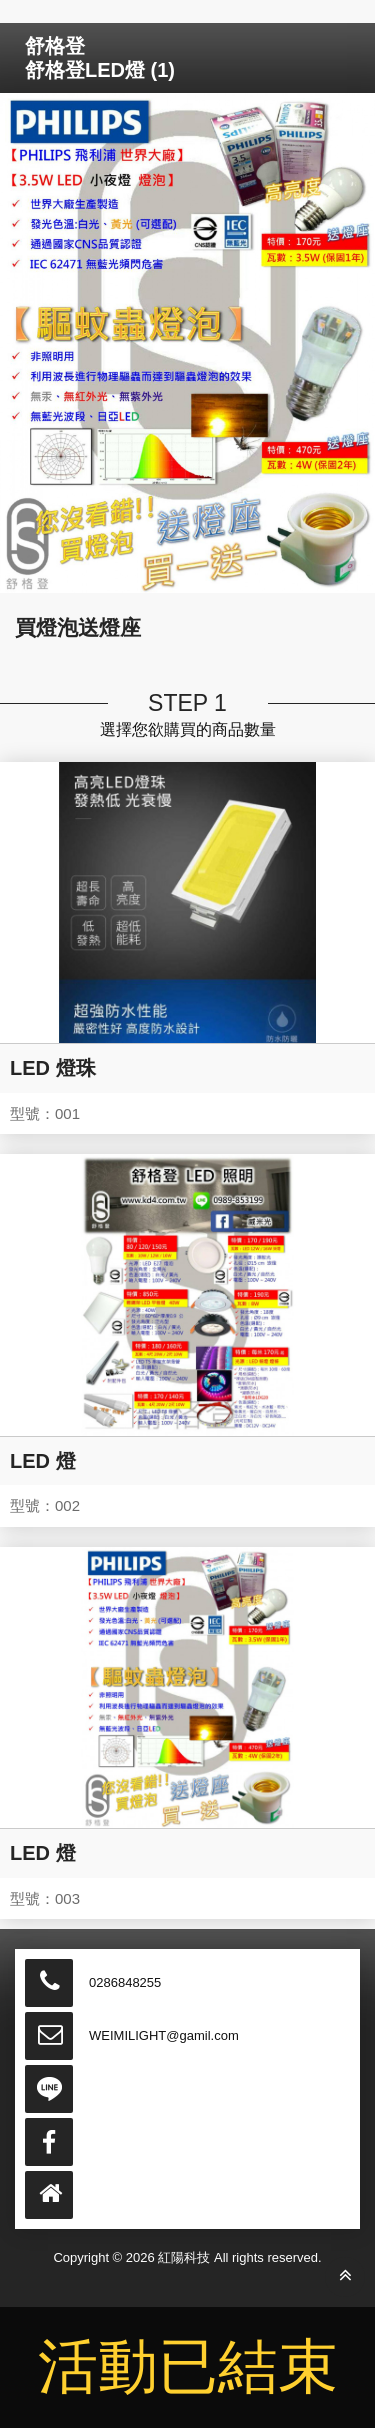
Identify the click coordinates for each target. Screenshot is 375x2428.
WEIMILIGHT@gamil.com (164, 2035)
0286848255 (125, 1982)
